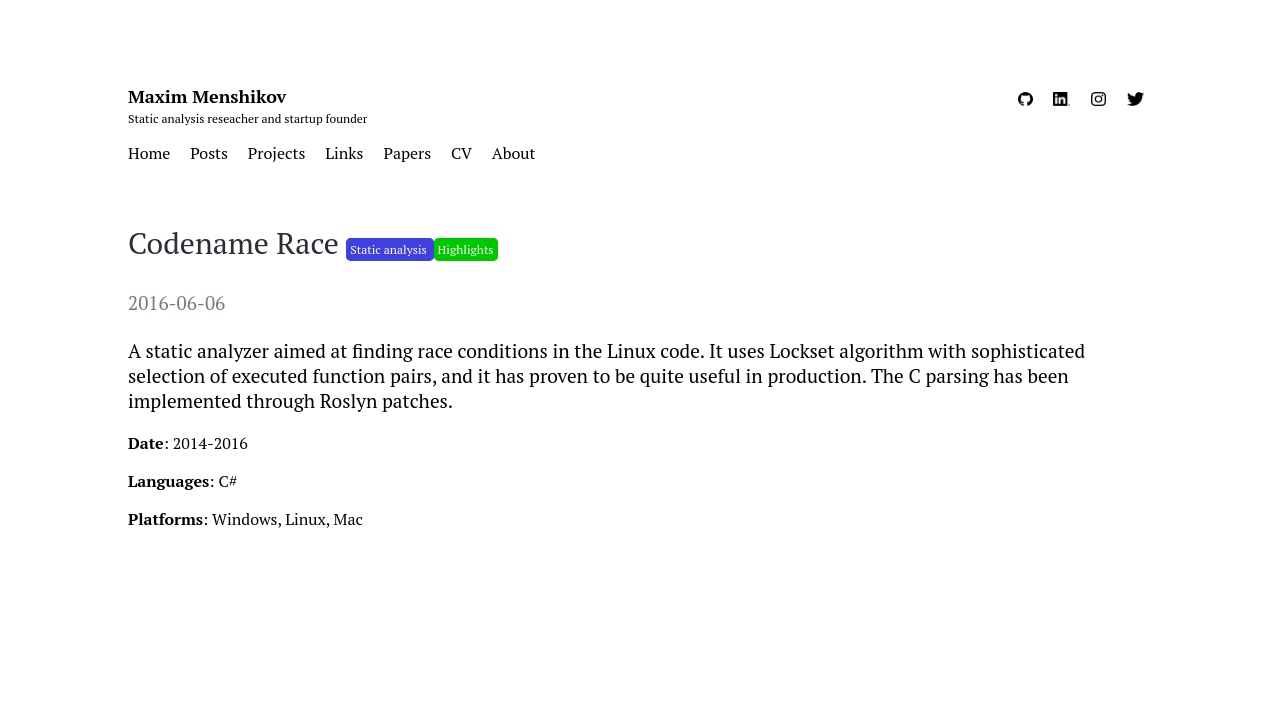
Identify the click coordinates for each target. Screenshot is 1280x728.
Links (344, 153)
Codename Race (237, 243)
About (514, 153)
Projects (276, 153)
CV (461, 153)
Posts (209, 153)
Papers (407, 153)
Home (149, 153)
